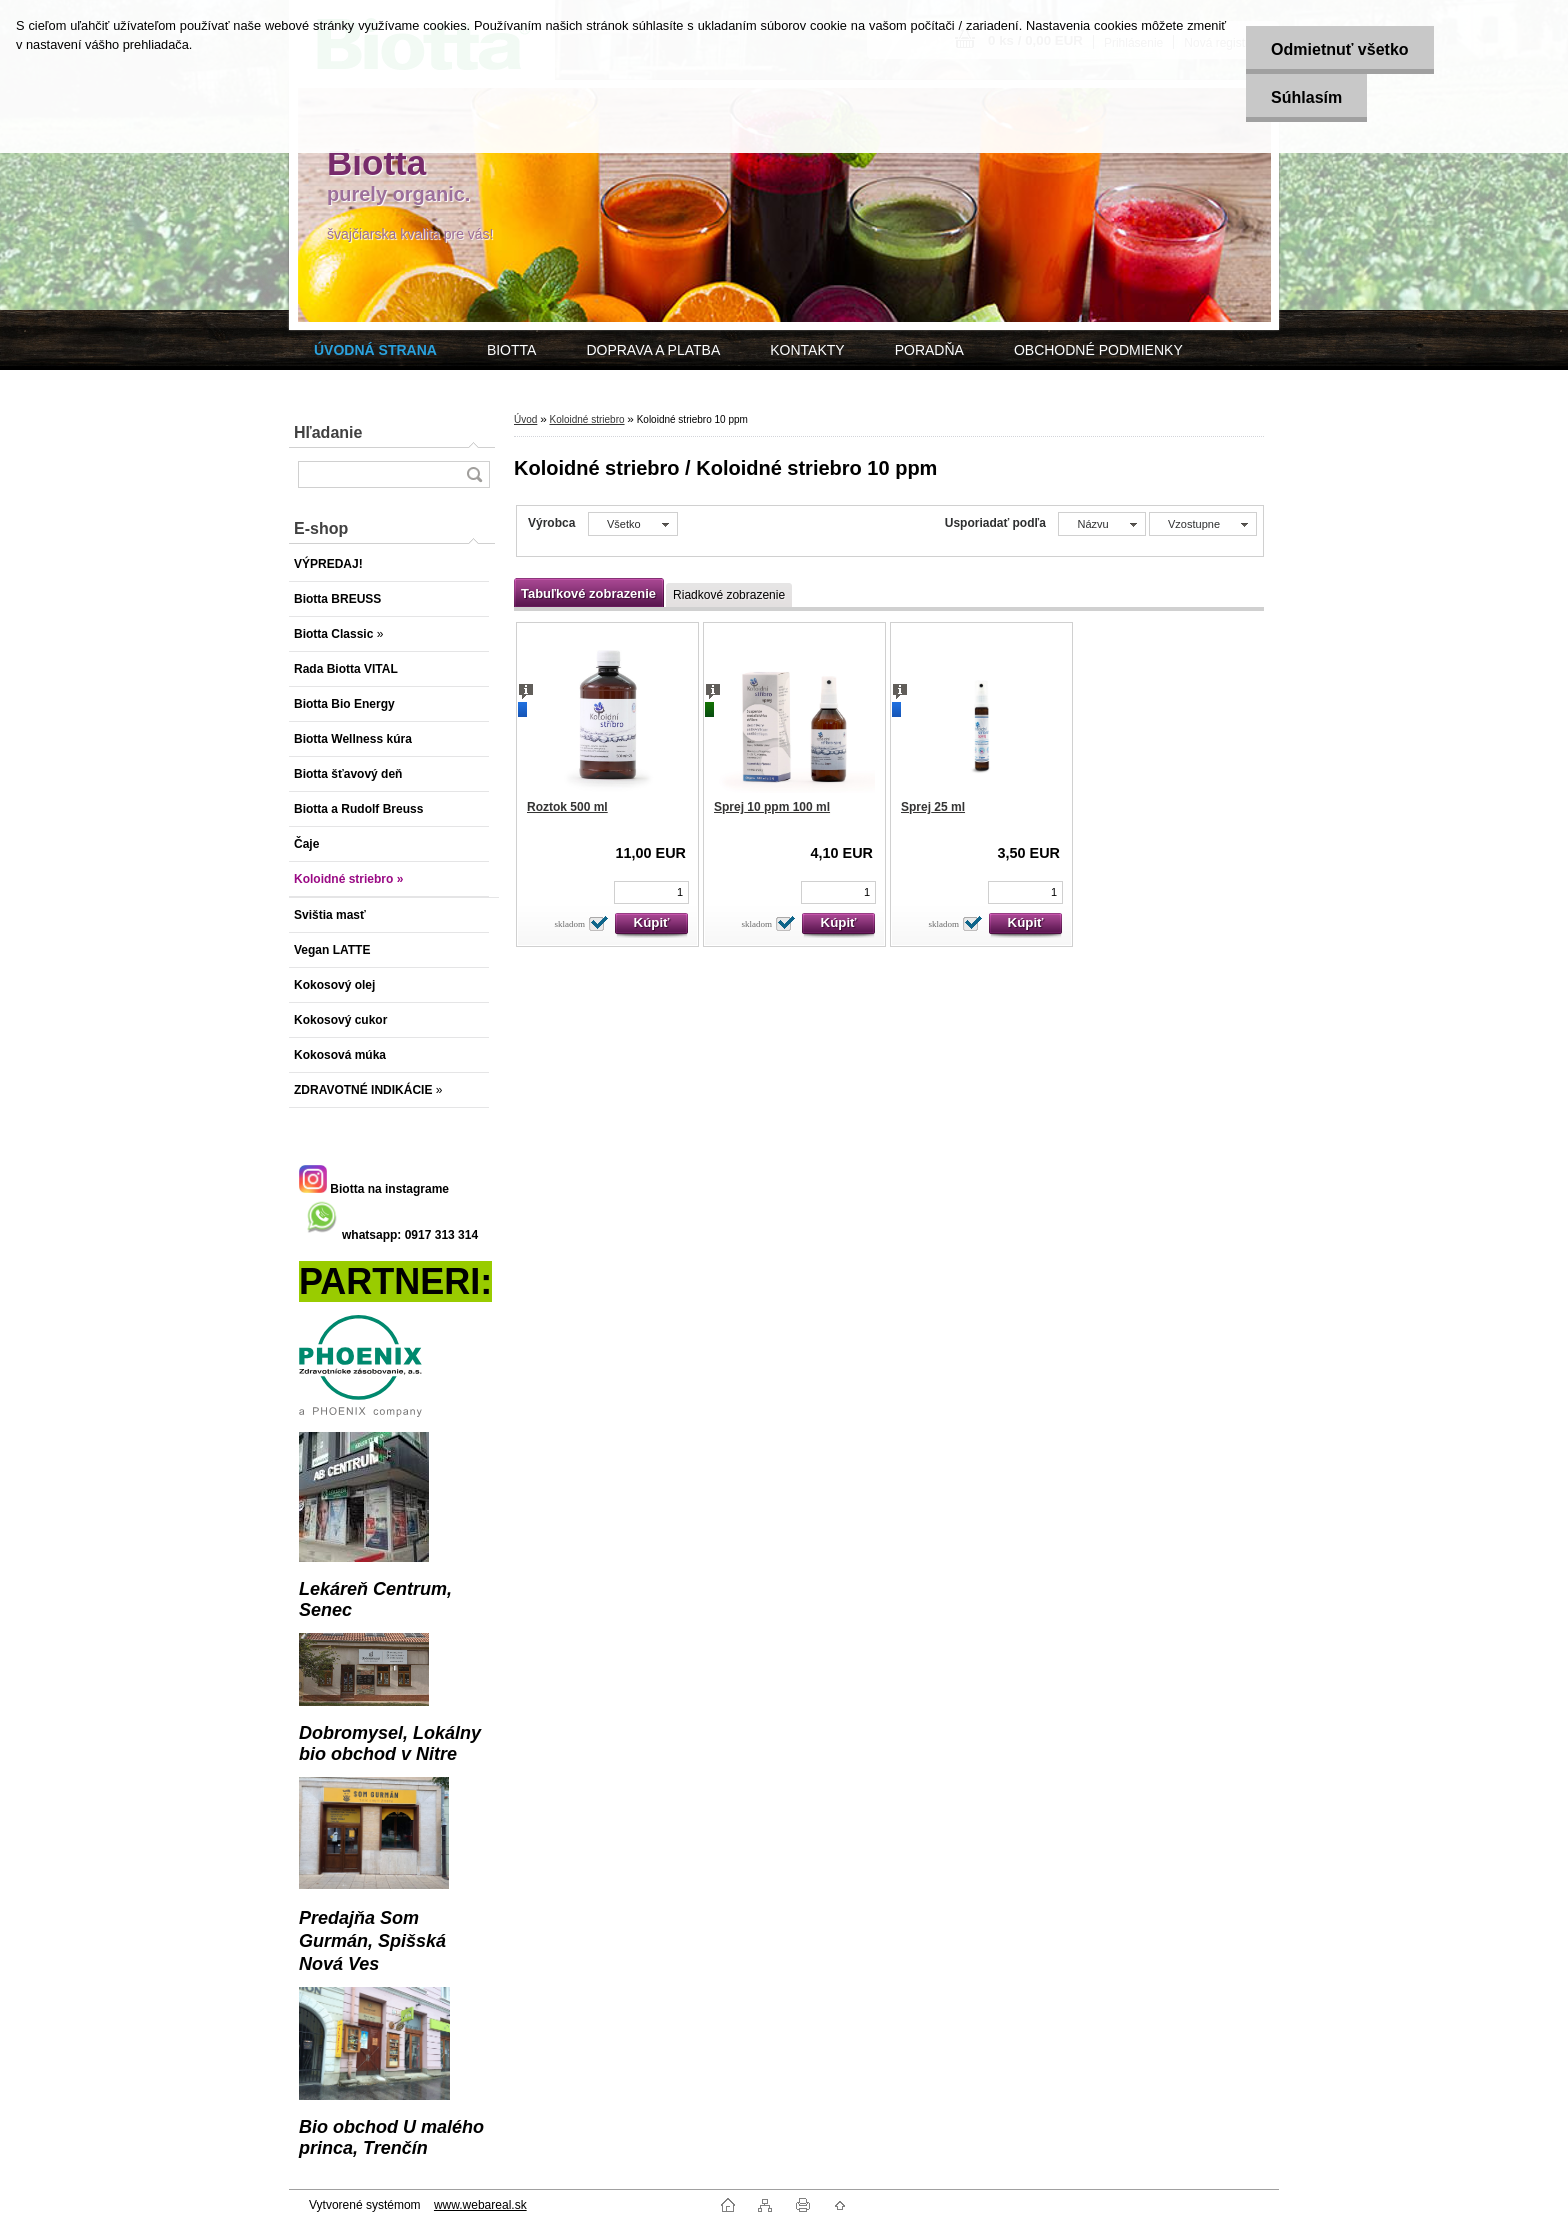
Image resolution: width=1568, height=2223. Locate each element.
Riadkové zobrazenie (729, 595)
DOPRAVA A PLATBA (653, 350)
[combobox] (1101, 524)
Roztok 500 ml (567, 807)
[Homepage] (375, 350)
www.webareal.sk (480, 2205)
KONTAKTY (807, 350)
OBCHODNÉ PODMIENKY (1098, 350)
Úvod (525, 419)
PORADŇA (929, 350)
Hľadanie (328, 432)
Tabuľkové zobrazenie (588, 593)
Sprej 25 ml (933, 807)
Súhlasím (1306, 97)
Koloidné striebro (586, 419)
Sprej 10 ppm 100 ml (772, 807)
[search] (474, 474)
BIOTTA (512, 350)
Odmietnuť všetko (1339, 49)
